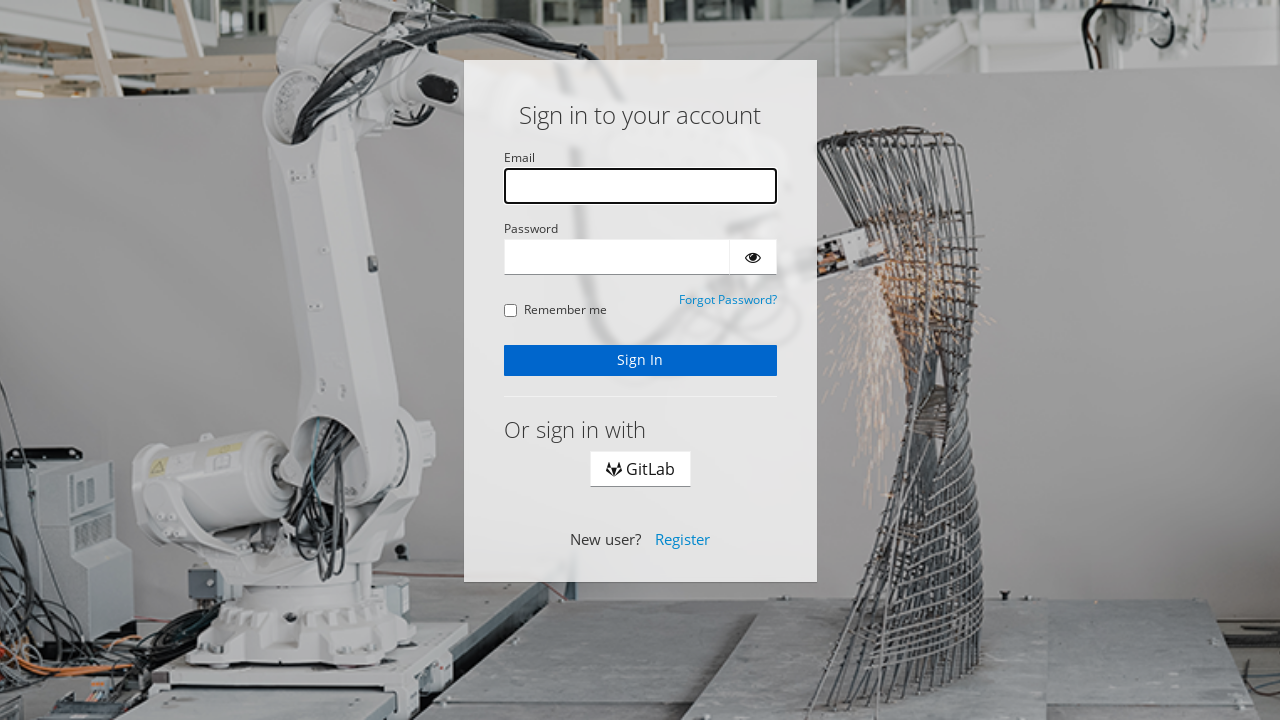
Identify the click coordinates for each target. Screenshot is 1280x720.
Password (531, 228)
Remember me (555, 309)
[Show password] (753, 257)
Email (519, 157)
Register (682, 539)
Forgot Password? (728, 299)
